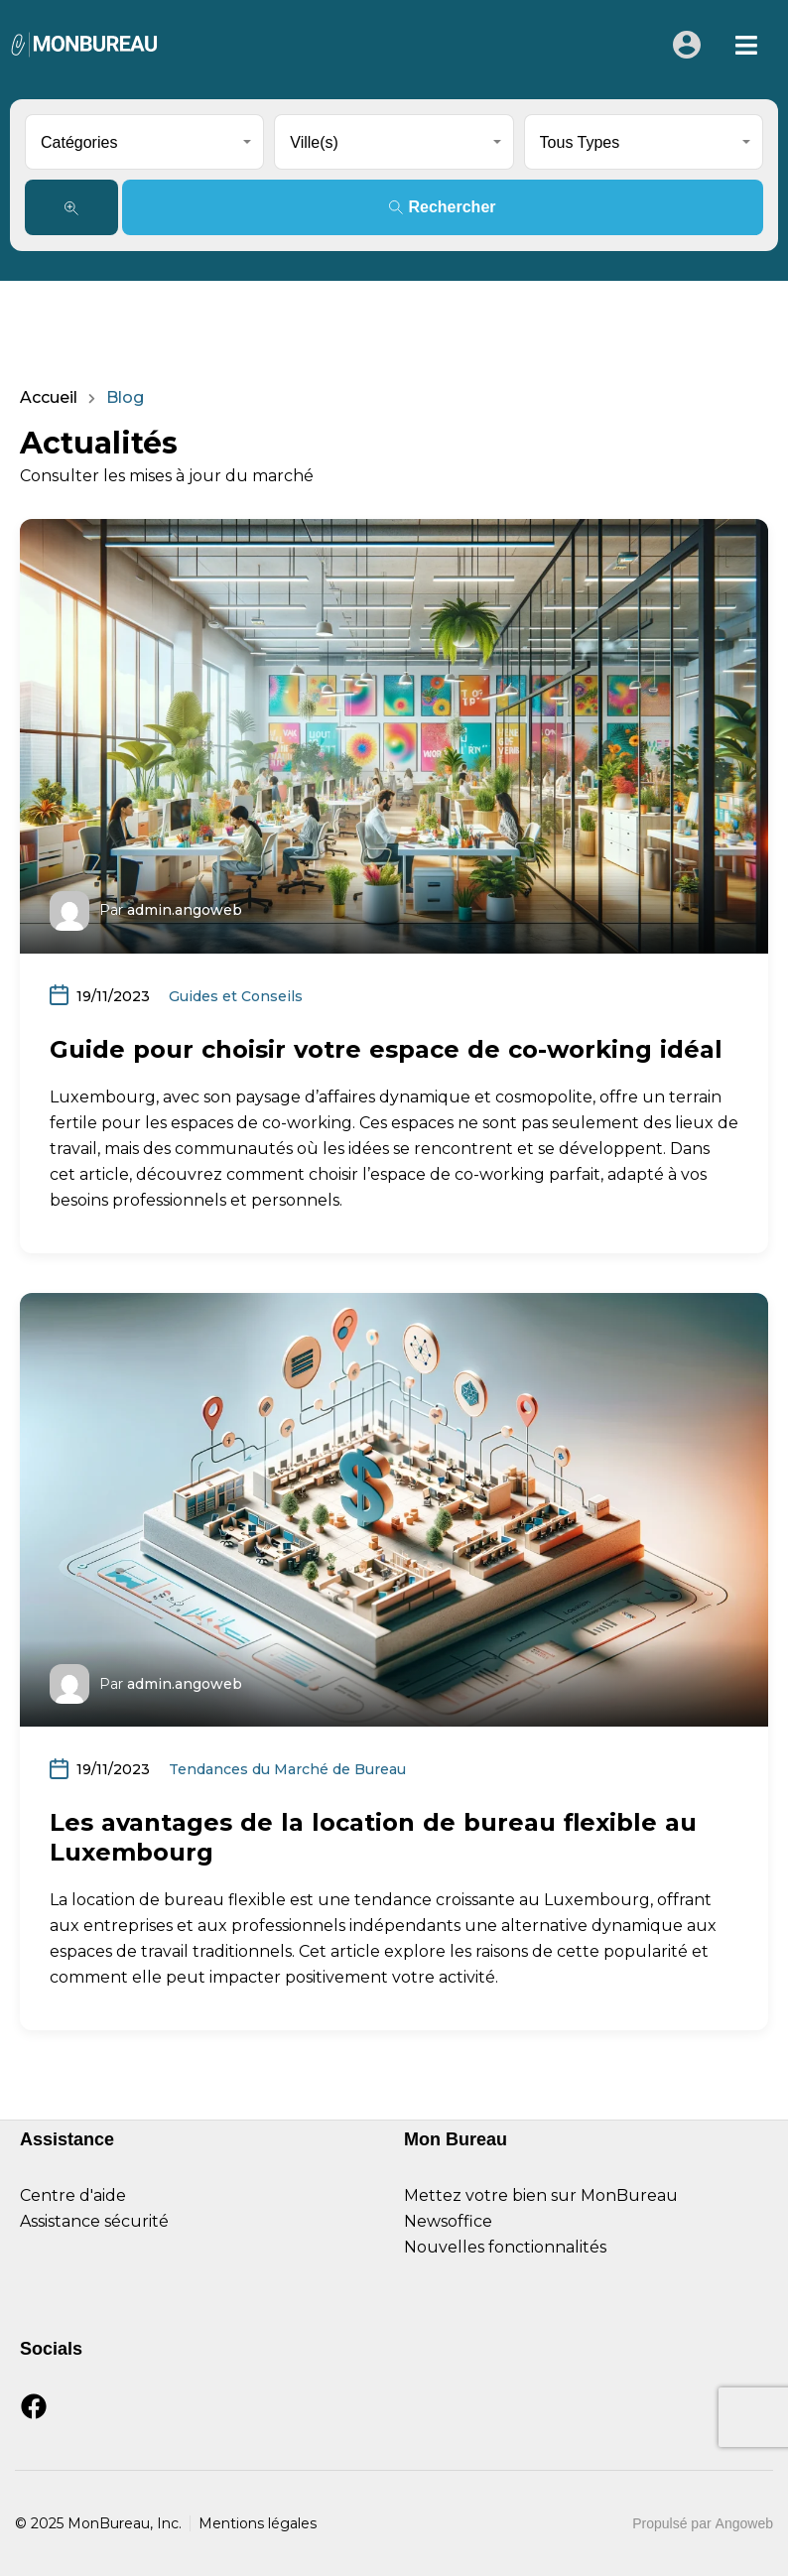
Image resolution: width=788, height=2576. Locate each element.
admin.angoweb (184, 910)
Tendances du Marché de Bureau (287, 1769)
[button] (746, 45)
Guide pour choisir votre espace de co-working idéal (386, 1049)
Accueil (48, 398)
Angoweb (744, 2523)
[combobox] (144, 142)
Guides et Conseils (236, 996)
